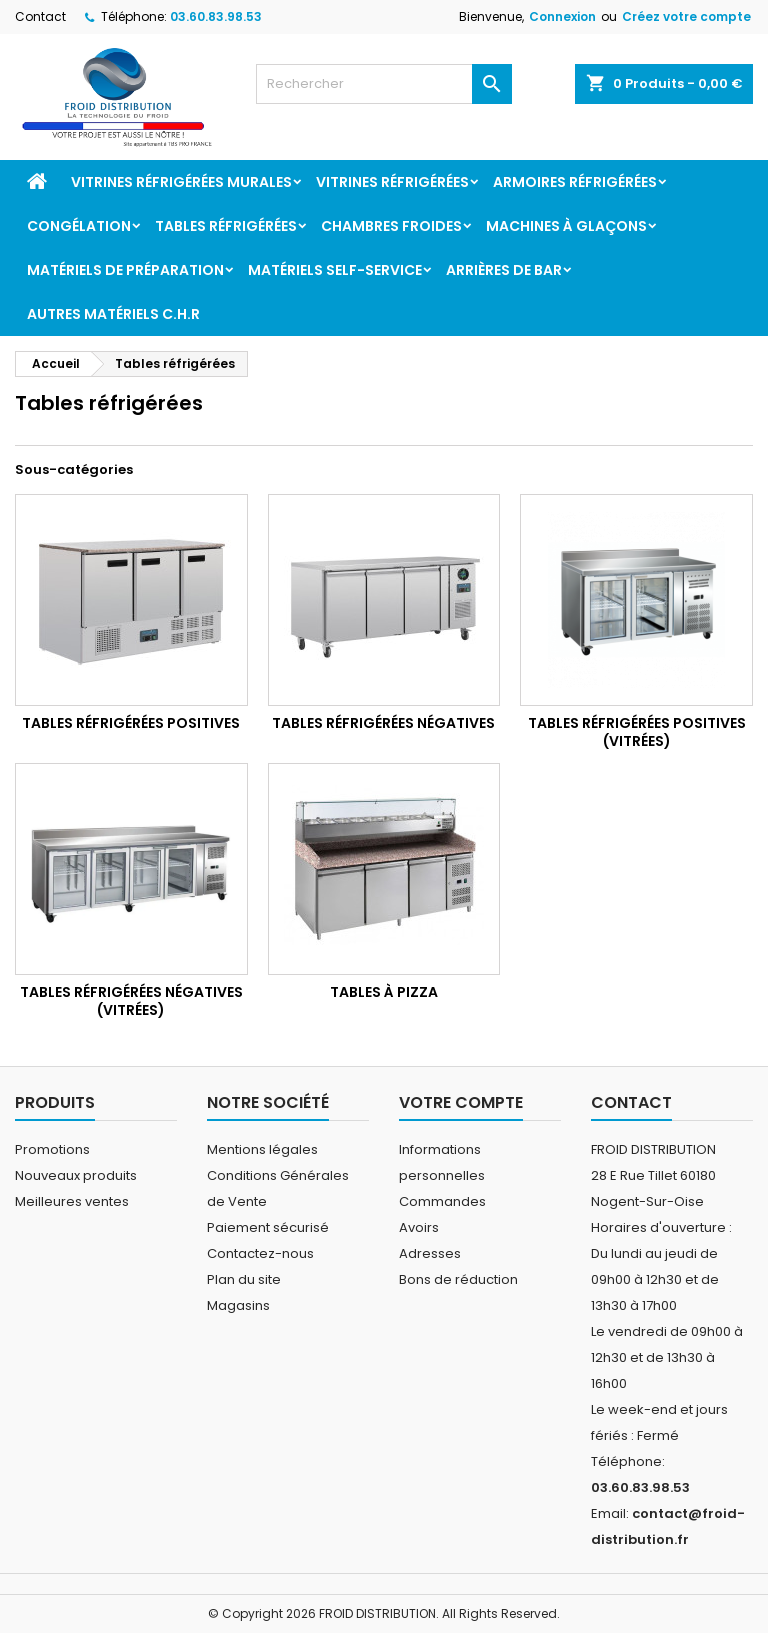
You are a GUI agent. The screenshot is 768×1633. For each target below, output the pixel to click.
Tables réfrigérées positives (131, 723)
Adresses (430, 1253)
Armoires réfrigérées (575, 182)
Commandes (442, 1201)
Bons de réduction (458, 1279)
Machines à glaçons (566, 226)
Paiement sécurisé (268, 1227)
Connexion (562, 16)
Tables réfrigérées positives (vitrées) (637, 732)
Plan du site (244, 1279)
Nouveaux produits (76, 1175)
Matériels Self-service (335, 270)
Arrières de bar (504, 270)
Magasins (238, 1305)
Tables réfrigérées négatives (383, 723)
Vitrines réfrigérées (392, 182)
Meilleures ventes (72, 1201)
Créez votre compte (686, 16)
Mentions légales (262, 1149)
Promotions (52, 1149)
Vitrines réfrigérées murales (181, 182)
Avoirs (419, 1227)
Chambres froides (391, 226)
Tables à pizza (384, 992)
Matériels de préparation (125, 270)
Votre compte (461, 1102)
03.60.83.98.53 (216, 16)
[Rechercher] (384, 84)
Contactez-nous (260, 1253)
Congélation (79, 226)
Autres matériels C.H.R (113, 314)
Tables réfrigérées (226, 226)
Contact (40, 16)
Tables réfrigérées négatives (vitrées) (131, 1001)
